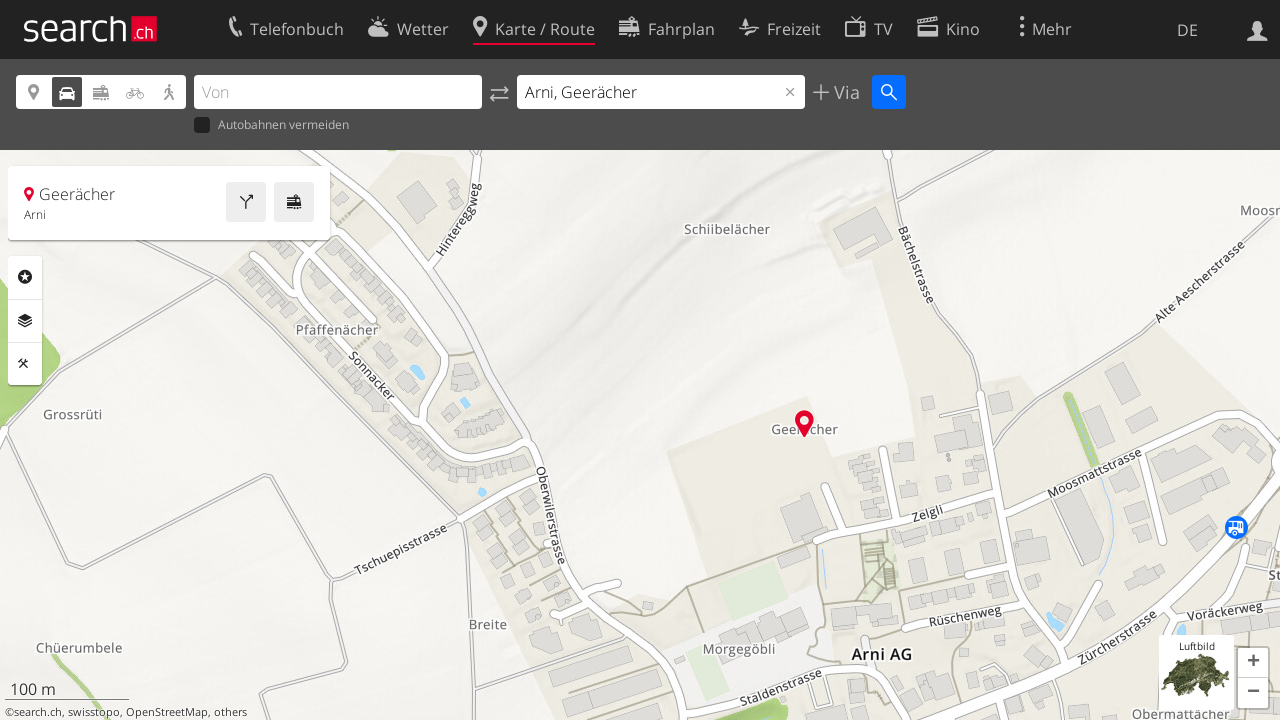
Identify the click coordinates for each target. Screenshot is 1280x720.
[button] (1253, 663)
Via (844, 92)
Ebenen (25, 321)
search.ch (38, 712)
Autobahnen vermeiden (271, 125)
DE (1187, 30)
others (230, 712)
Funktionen (25, 364)
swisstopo (94, 712)
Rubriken (25, 277)
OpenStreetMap (167, 712)
